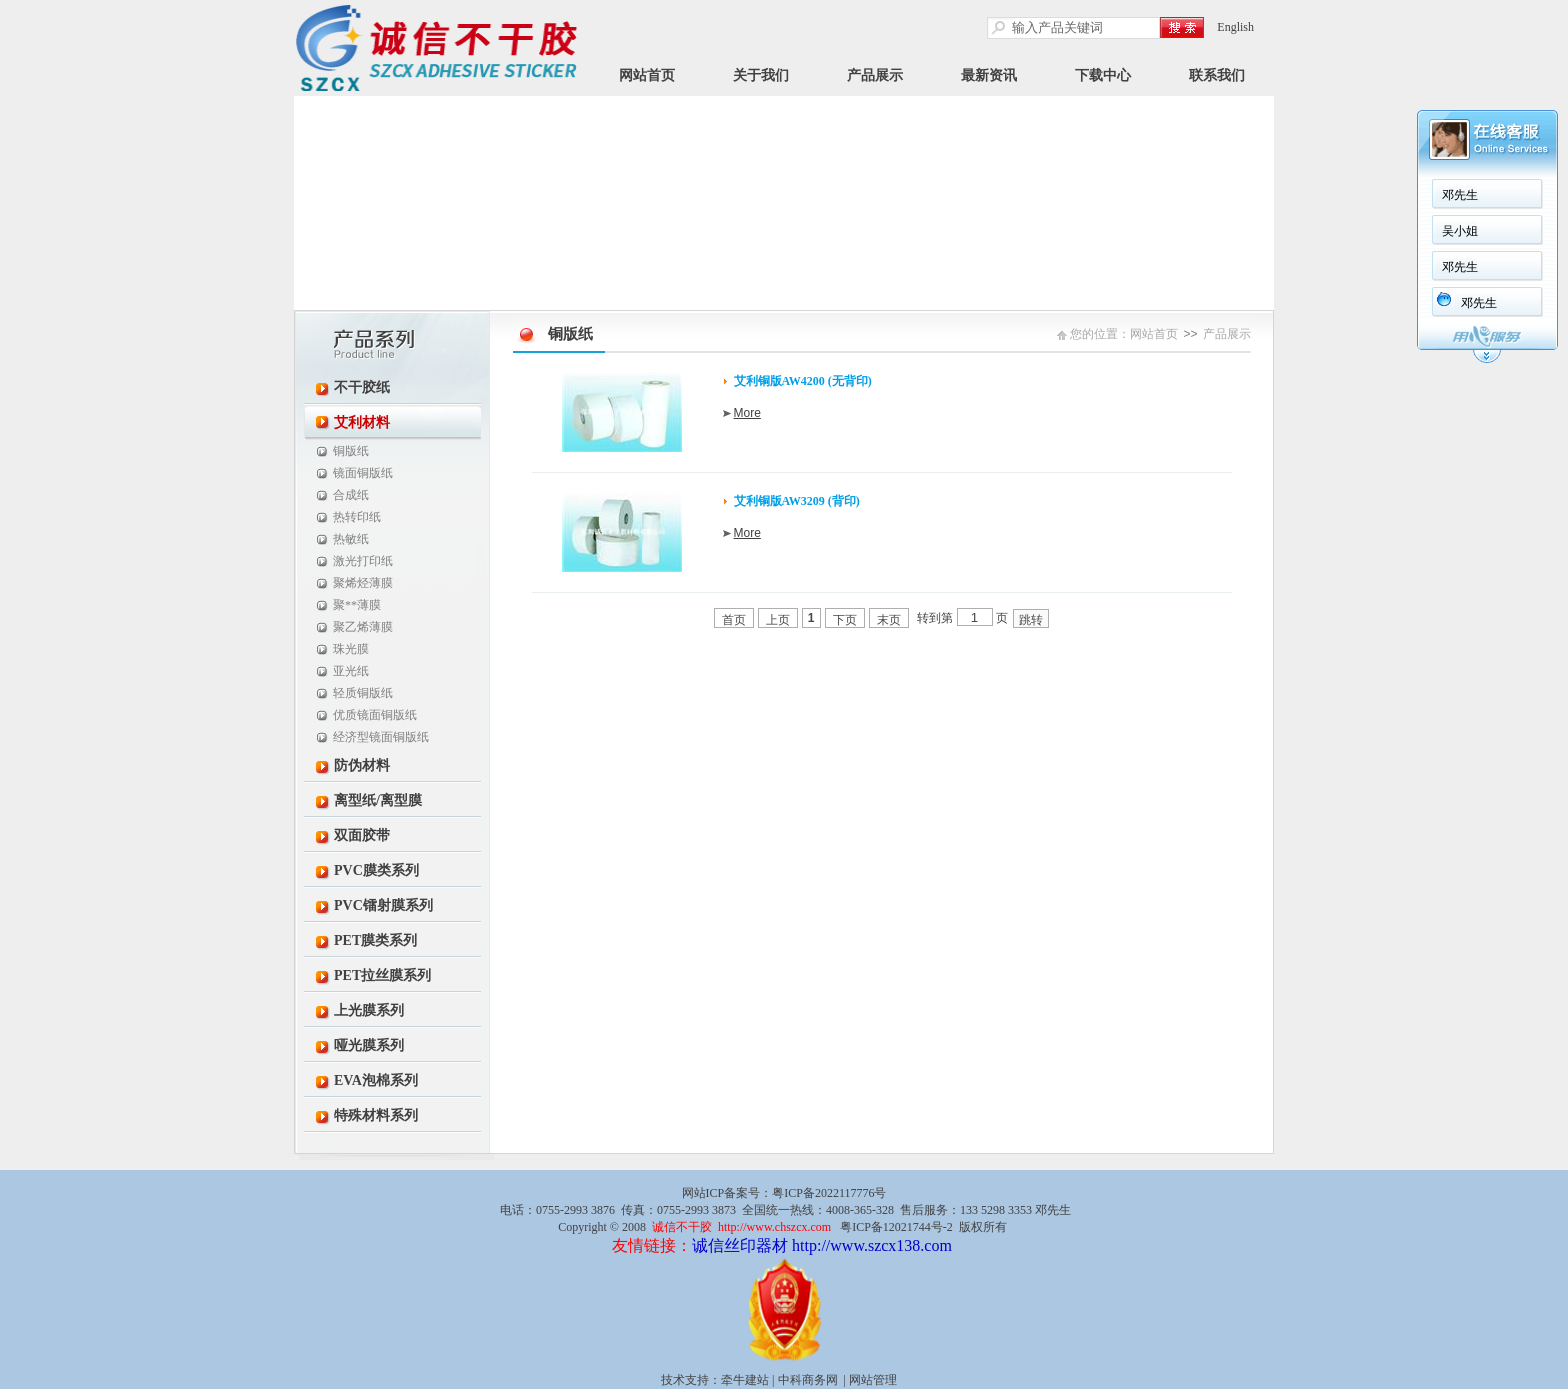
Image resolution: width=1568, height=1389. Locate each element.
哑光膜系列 (369, 1045)
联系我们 (1217, 75)
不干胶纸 (362, 387)
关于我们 (761, 75)
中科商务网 (808, 1380)
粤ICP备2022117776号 (829, 1193)
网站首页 (647, 75)
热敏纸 (351, 539)
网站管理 (873, 1380)
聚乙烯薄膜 (363, 627)
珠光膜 (351, 649)
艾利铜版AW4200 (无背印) (803, 381)
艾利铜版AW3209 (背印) (797, 501)
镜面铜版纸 (363, 473)
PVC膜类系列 (376, 870)
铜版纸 (351, 451)
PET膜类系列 (375, 940)
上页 (778, 620)
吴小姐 (1460, 231)
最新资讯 (989, 75)
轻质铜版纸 (363, 693)
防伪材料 (362, 765)
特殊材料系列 (376, 1115)
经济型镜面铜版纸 (381, 737)
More (747, 413)
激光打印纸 (363, 561)
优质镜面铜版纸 (375, 715)
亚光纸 (351, 671)
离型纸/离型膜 (378, 800)
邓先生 (1460, 195)
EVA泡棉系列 (376, 1080)
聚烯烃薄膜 (363, 583)
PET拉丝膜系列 (382, 975)
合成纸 (351, 495)
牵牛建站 (745, 1380)
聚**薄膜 (357, 605)
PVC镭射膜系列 (383, 905)
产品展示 (875, 75)
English (1235, 27)
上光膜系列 (369, 1010)
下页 (845, 620)
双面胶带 (362, 835)
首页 (734, 620)
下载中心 (1103, 75)
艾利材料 (362, 422)
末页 (889, 620)
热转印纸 (357, 517)
